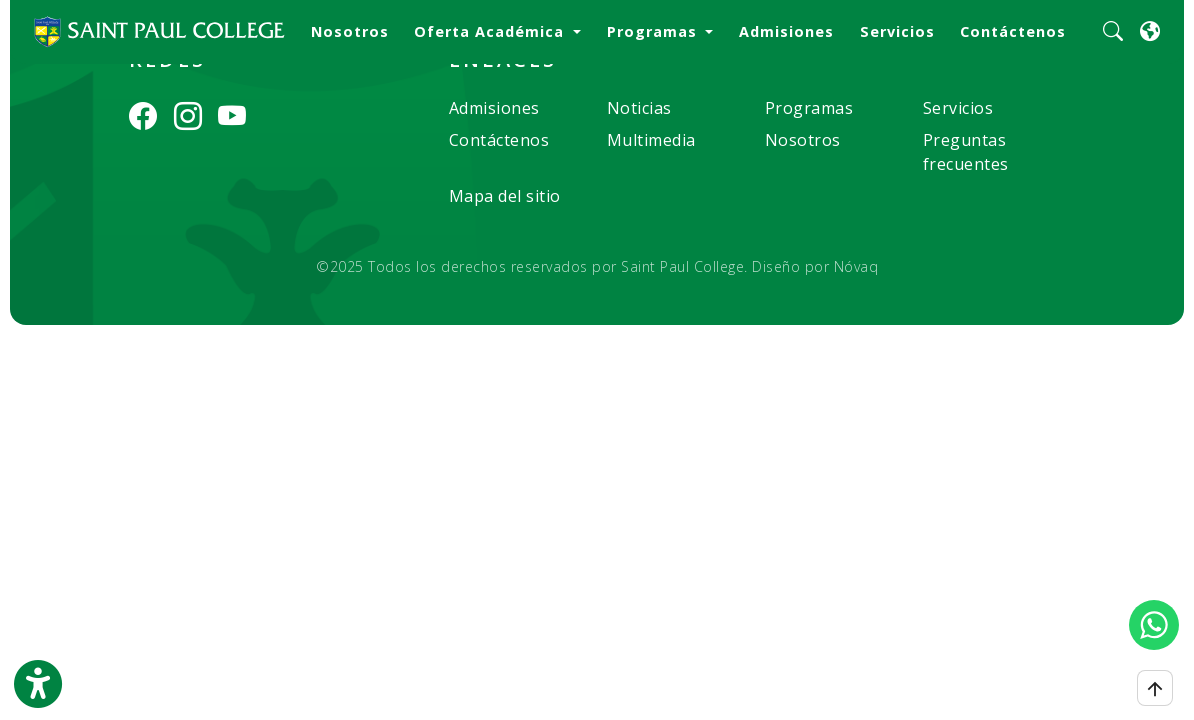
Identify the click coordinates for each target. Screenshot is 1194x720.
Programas (809, 108)
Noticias (639, 108)
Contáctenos (1013, 31)
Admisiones (786, 31)
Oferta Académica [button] (491, 31)
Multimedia (651, 140)
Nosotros (350, 31)
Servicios (897, 31)
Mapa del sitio (505, 196)
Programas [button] (654, 31)
